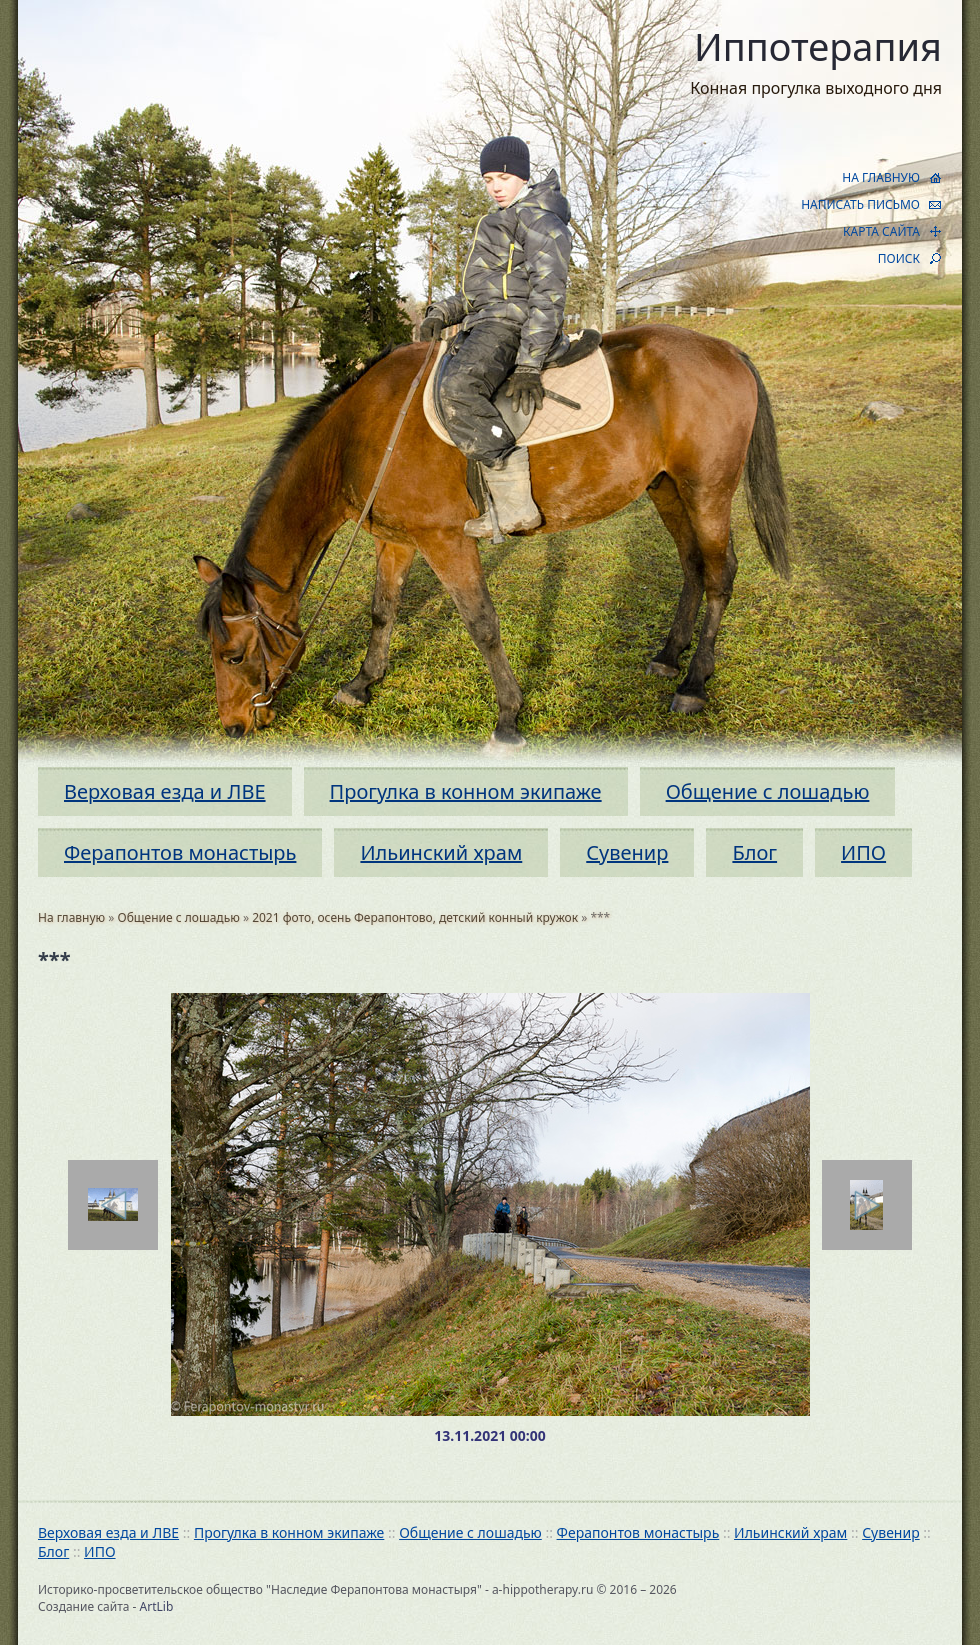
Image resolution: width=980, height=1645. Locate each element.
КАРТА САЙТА (881, 231)
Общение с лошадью (768, 791)
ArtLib (157, 1606)
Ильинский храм (441, 852)
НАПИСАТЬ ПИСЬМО (860, 204)
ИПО (863, 852)
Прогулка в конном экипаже (466, 791)
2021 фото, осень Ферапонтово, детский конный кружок (415, 917)
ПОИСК (899, 258)
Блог (754, 852)
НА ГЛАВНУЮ (881, 177)
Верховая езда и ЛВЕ (165, 791)
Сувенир (627, 852)
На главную (71, 917)
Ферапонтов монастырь (180, 852)
